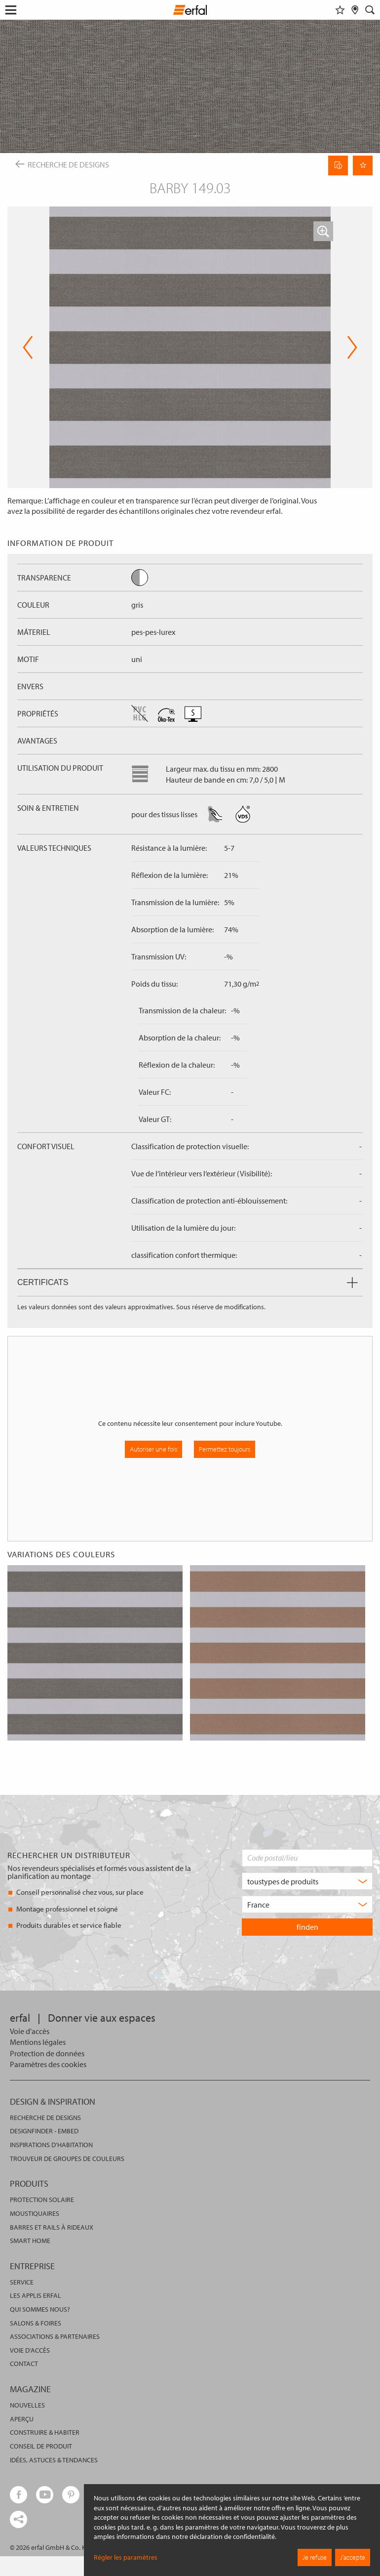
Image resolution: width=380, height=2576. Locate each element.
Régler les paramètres (125, 2557)
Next (352, 347)
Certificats (187, 1282)
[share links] (18, 2519)
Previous (28, 347)
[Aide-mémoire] (340, 10)
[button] (323, 231)
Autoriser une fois (153, 1449)
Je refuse (315, 2557)
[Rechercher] (370, 10)
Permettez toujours (224, 1449)
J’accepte (352, 2557)
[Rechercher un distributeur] (355, 10)
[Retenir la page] (363, 165)
